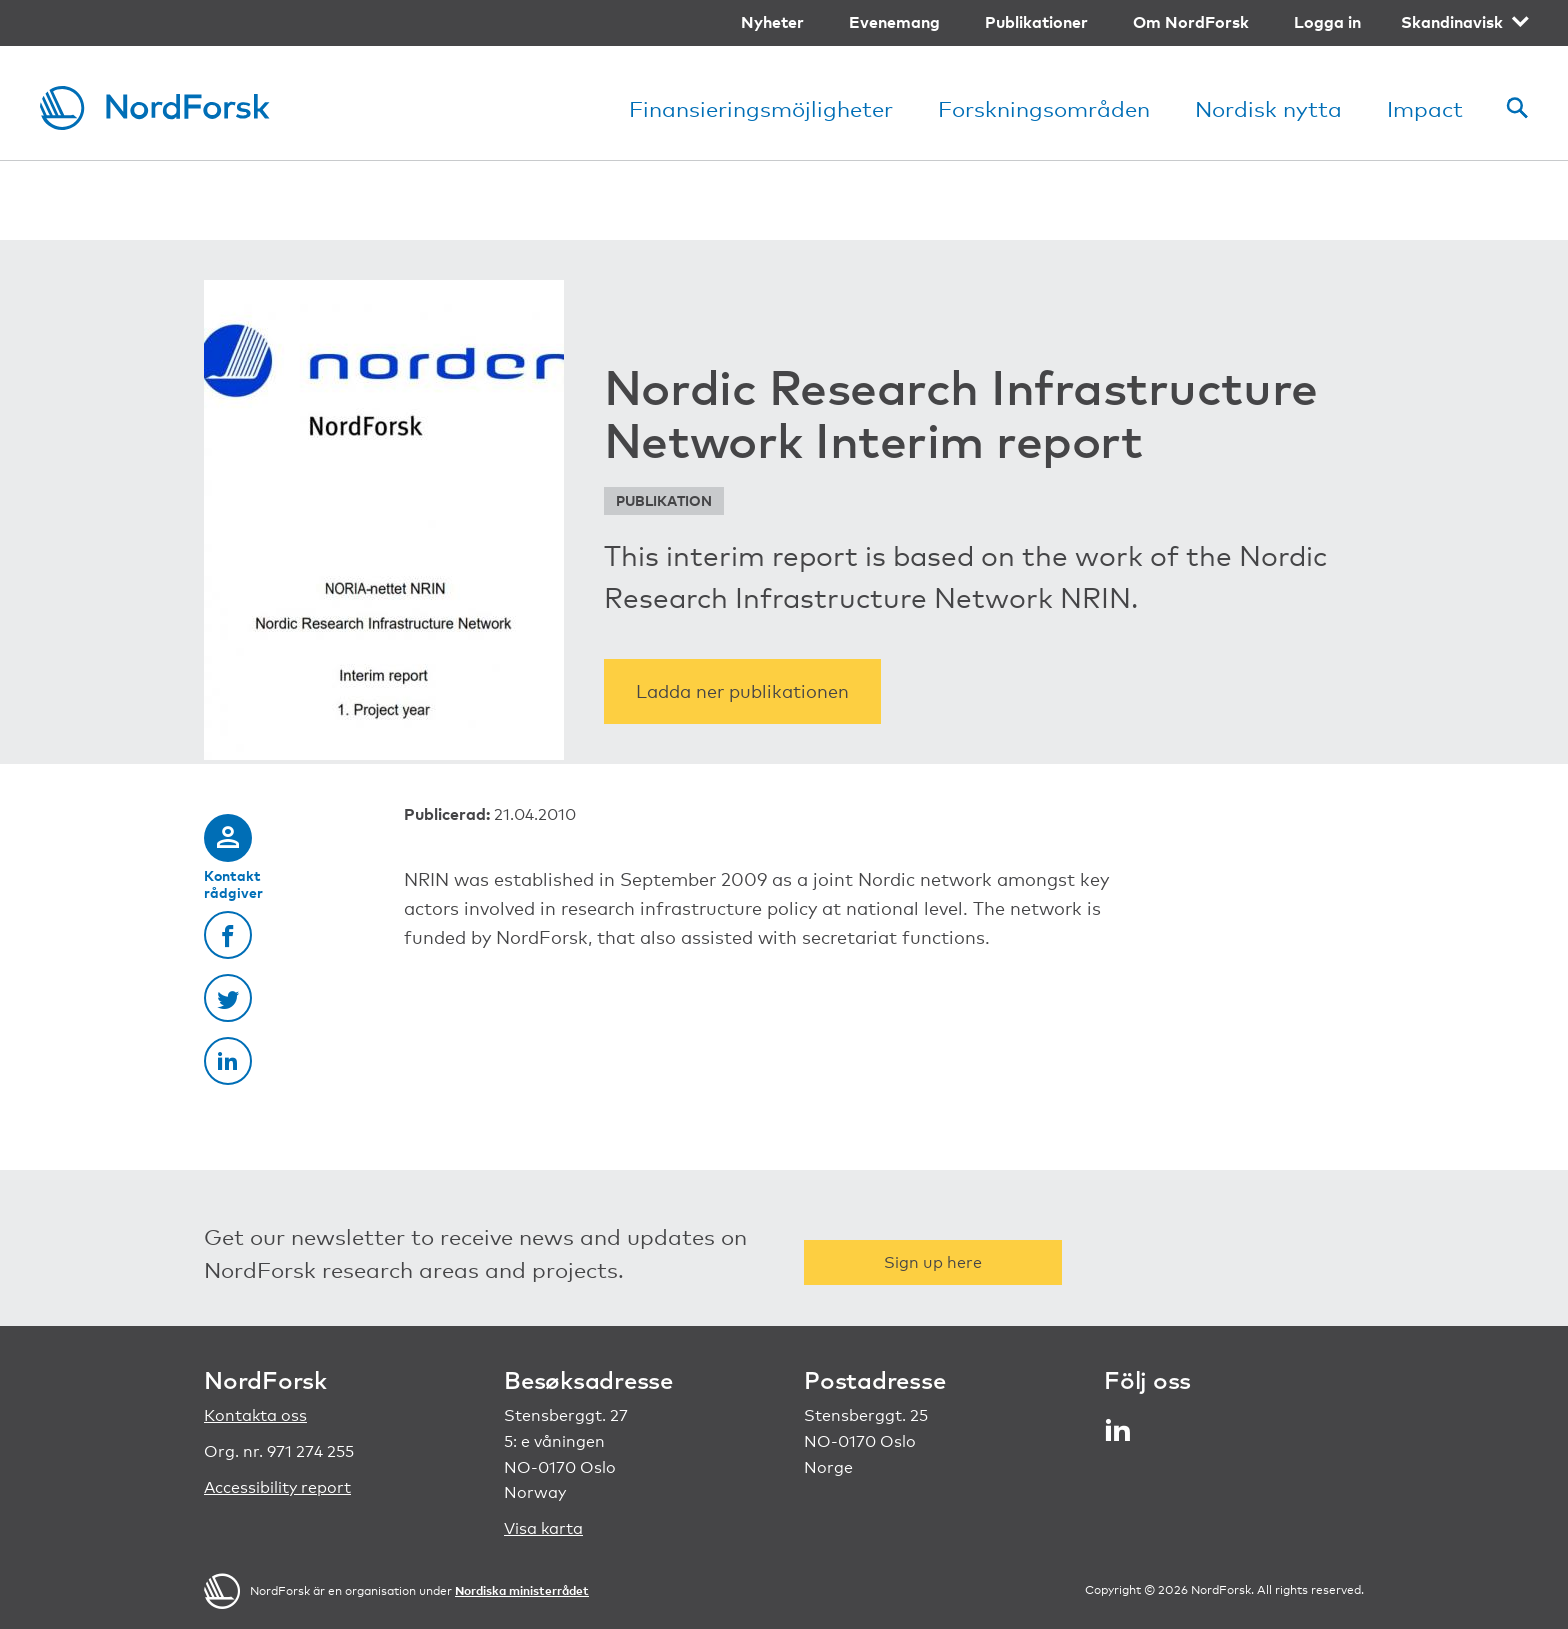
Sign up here (933, 1262)
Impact (1425, 108)
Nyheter (772, 22)
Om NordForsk (1191, 22)
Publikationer (1036, 22)
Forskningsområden (1044, 108)
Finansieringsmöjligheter (761, 108)
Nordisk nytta (1268, 108)
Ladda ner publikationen (742, 691)
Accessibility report (277, 1487)
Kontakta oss (255, 1415)
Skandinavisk (1452, 22)
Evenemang (894, 22)
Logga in (1327, 22)
